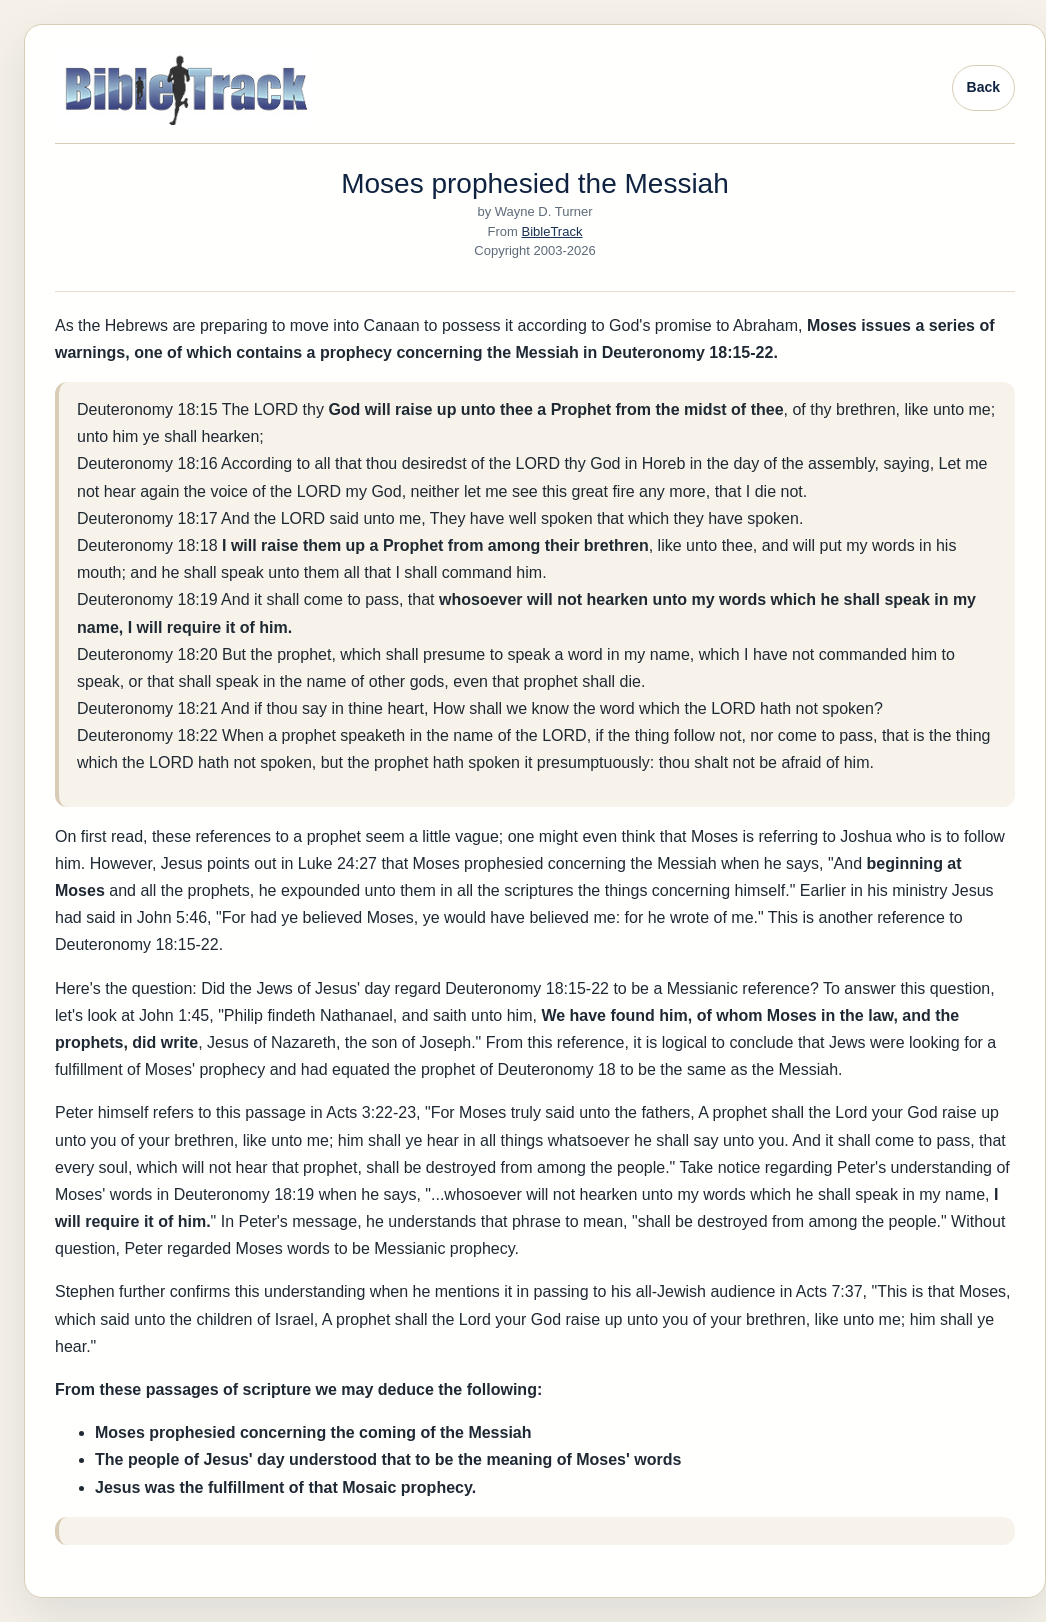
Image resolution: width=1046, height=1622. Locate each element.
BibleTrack (552, 231)
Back (983, 87)
